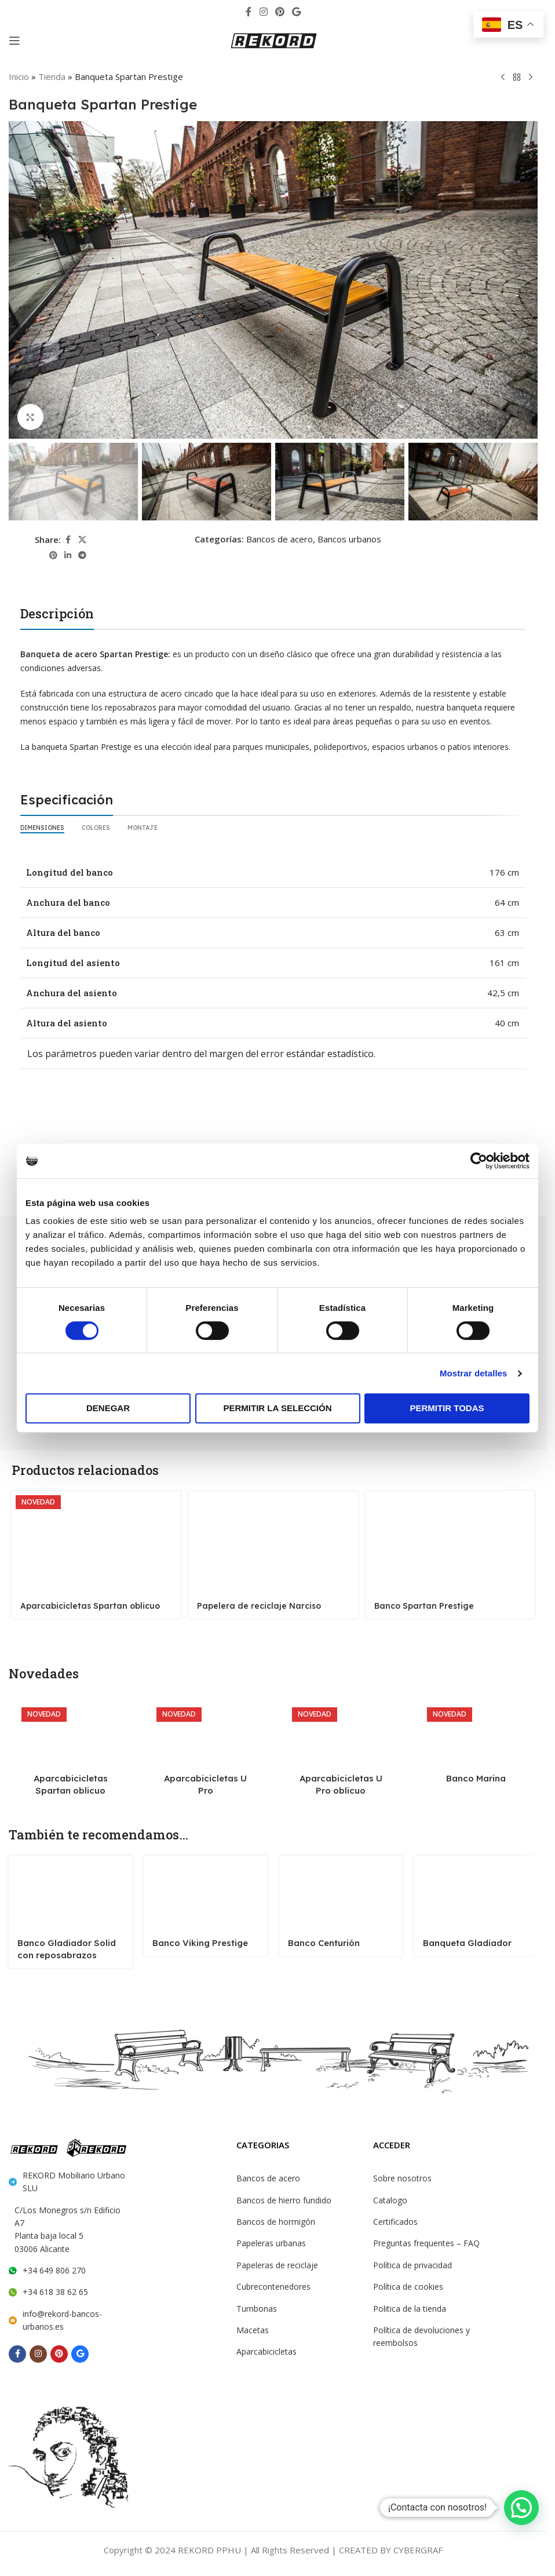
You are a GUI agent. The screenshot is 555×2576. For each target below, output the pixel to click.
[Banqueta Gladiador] (476, 1889)
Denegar (108, 1408)
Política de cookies (407, 2284)
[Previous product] (503, 77)
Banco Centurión (320, 1939)
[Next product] (531, 77)
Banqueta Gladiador (461, 1939)
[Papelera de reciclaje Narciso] (273, 1539)
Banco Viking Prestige (194, 1939)
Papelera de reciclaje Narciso (255, 1603)
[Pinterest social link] (279, 11)
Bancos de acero (278, 538)
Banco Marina (476, 1775)
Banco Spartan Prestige (422, 1603)
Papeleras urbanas (270, 2240)
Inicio (19, 76)
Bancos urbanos (346, 538)
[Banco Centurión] (341, 1889)
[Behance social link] (297, 11)
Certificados (394, 2219)
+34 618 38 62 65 (54, 2273)
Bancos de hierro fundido (281, 2197)
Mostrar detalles (473, 1373)
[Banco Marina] (476, 1732)
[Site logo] (273, 40)
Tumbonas (255, 2306)
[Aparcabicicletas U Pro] (205, 1732)
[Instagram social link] (263, 11)
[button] (521, 2507)
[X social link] (82, 539)
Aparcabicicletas (265, 2348)
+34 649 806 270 (53, 2251)
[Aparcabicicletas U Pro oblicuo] (341, 1732)
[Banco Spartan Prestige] (451, 1539)
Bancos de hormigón (273, 2219)
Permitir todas (447, 1408)
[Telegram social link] (82, 555)
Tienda (51, 76)
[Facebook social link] (248, 11)
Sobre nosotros (400, 2175)
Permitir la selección (278, 1408)
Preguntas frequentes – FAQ (424, 2240)
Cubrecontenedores (272, 2284)
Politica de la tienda (408, 2306)
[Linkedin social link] (68, 555)
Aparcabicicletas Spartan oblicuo (83, 1603)
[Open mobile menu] (14, 40)
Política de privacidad (411, 2262)
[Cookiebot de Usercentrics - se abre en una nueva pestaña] (479, 1160)
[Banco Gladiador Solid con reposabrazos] (70, 1889)
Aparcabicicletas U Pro (206, 1775)
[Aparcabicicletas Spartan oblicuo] (95, 1539)
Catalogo (389, 2197)
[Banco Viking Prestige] (205, 1889)
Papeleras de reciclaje (276, 2262)
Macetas (251, 2327)
